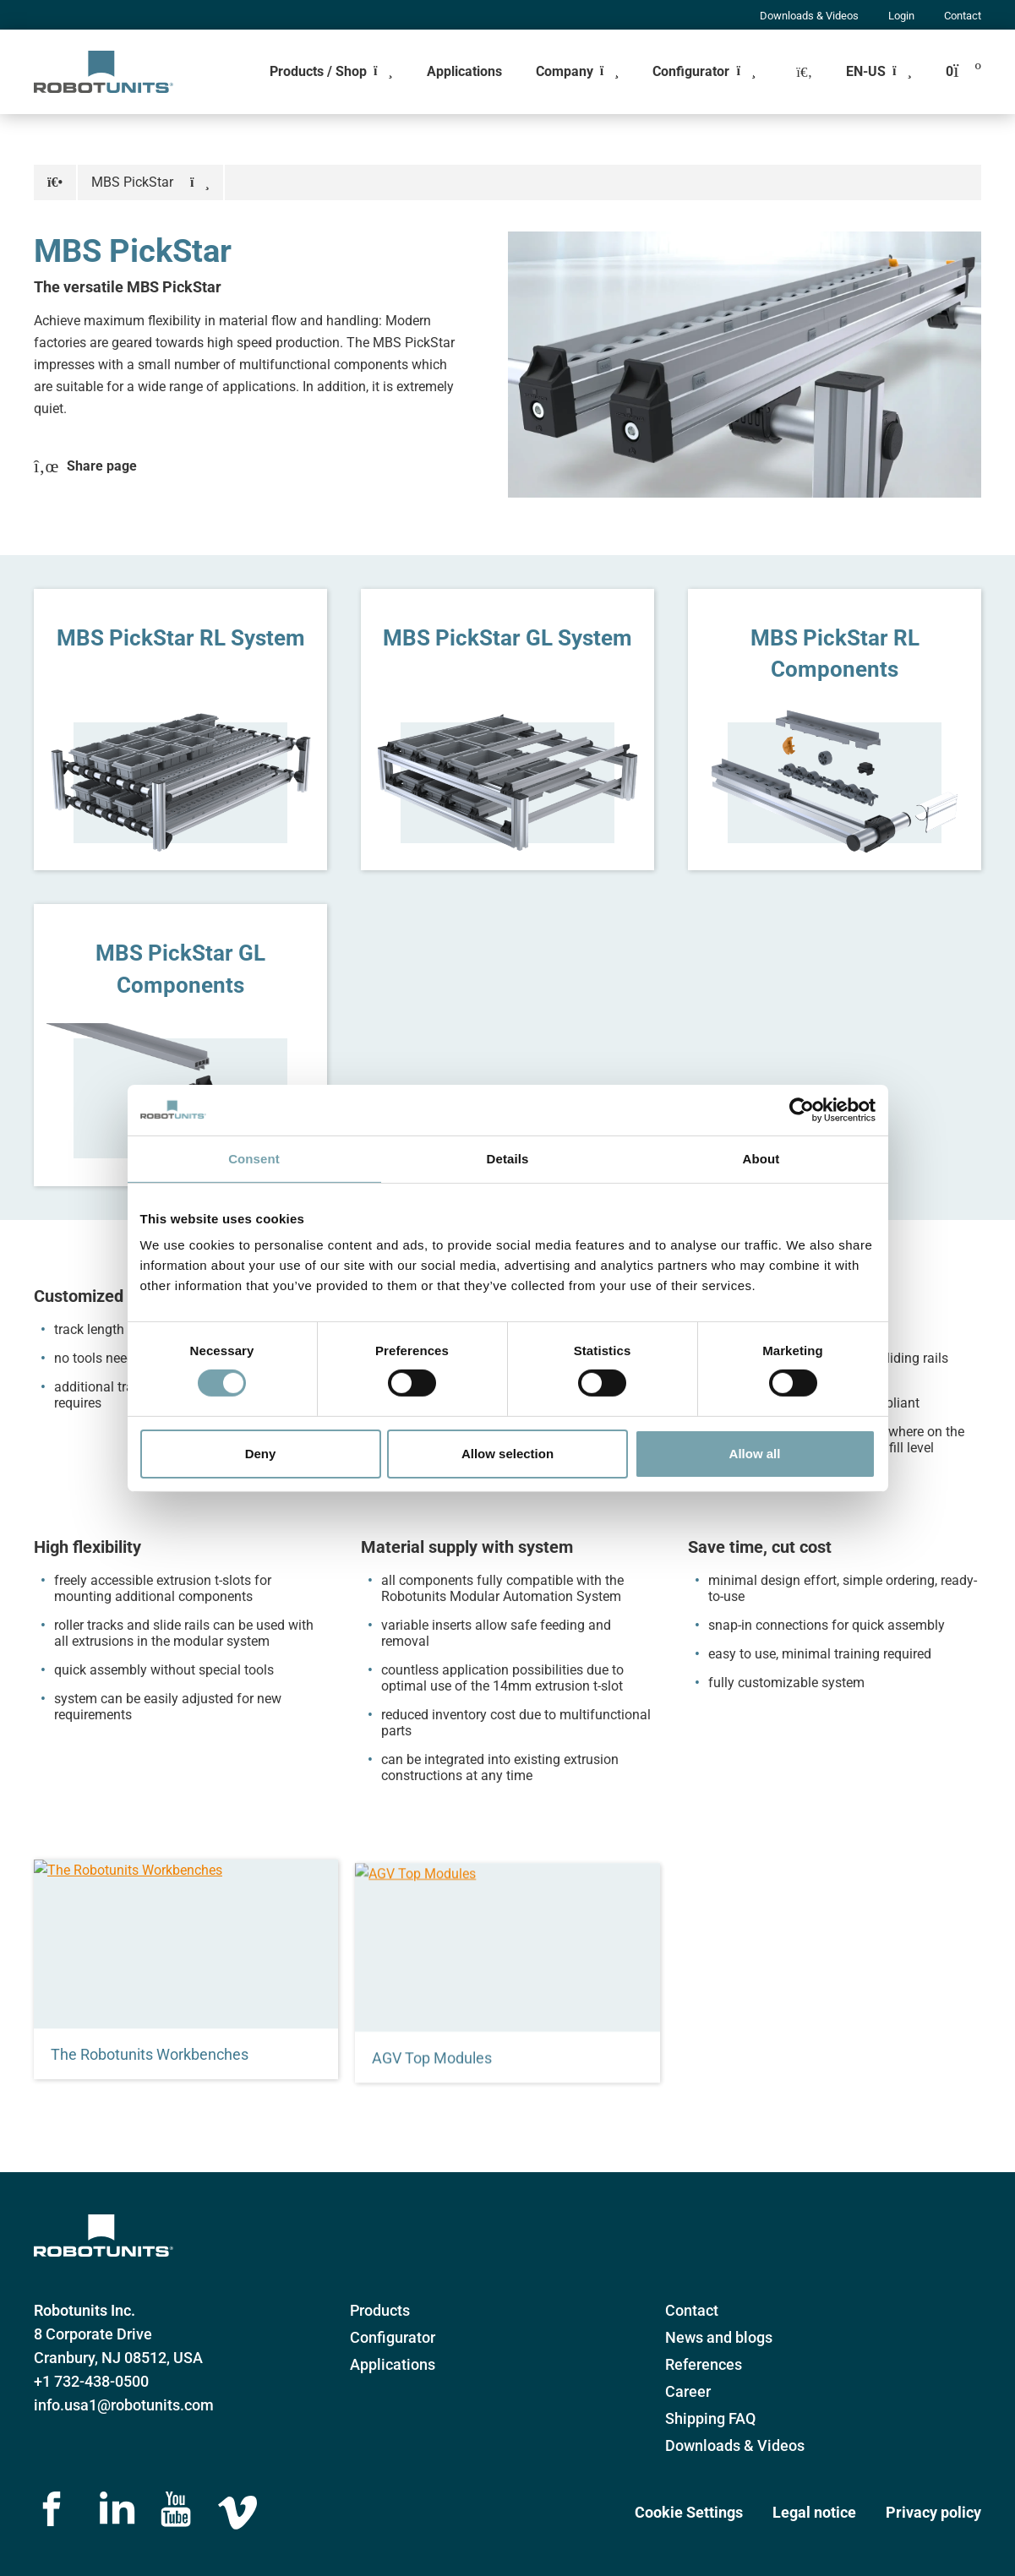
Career (688, 2391)
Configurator (690, 71)
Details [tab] (508, 1158)
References (703, 2364)
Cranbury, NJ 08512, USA (118, 2357)
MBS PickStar (132, 182)
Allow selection (507, 1453)
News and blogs (718, 2337)
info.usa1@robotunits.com (124, 2405)
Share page (85, 466)
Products (380, 2310)
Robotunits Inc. (84, 2310)
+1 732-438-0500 (91, 2381)
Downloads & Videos (809, 15)
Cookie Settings (689, 2512)
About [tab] (761, 1158)
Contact (962, 15)
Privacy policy (933, 2512)
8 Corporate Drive (93, 2334)
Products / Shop (318, 71)
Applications (464, 71)
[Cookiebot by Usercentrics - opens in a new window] (802, 1109)
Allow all (755, 1453)
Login (901, 15)
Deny (260, 1453)
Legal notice (814, 2512)
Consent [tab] (254, 1158)
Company (564, 71)
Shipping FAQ (710, 2418)
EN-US (866, 71)
